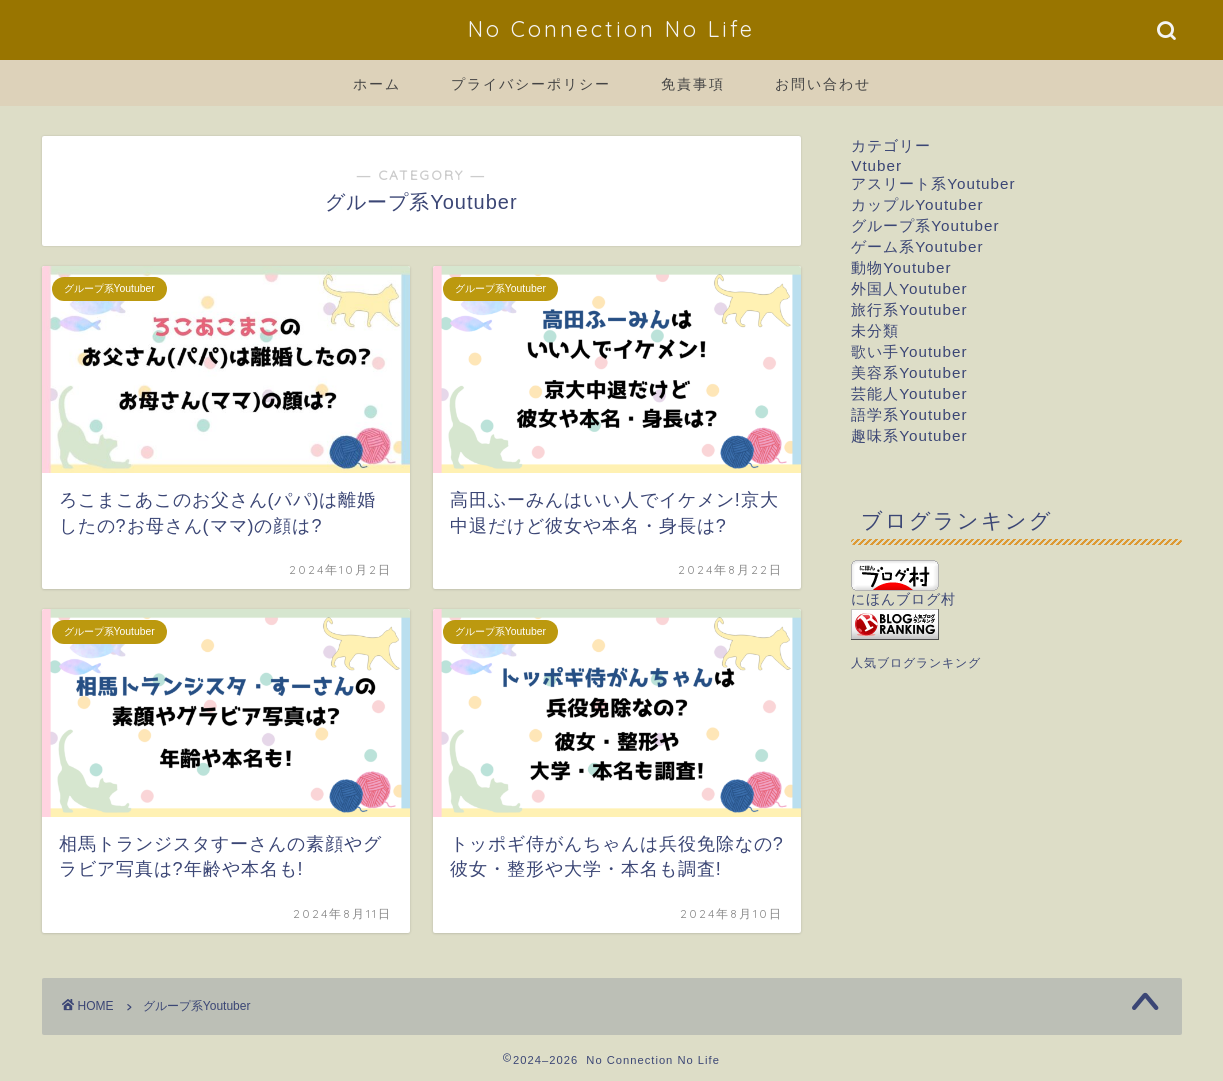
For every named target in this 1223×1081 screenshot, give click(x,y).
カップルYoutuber (917, 204)
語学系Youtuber (909, 414)
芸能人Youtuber (909, 393)
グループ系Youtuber (925, 225)
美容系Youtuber (909, 372)
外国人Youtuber (909, 288)
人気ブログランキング (916, 663)
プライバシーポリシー (531, 84)
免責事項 (693, 84)
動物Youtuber (901, 267)
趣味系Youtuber (909, 435)
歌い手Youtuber (909, 351)
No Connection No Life (611, 28)
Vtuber (876, 165)
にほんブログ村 (903, 583)
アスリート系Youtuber (933, 183)
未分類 (875, 330)
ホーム (377, 84)
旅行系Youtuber (909, 309)
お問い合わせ (823, 84)
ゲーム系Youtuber (917, 246)
